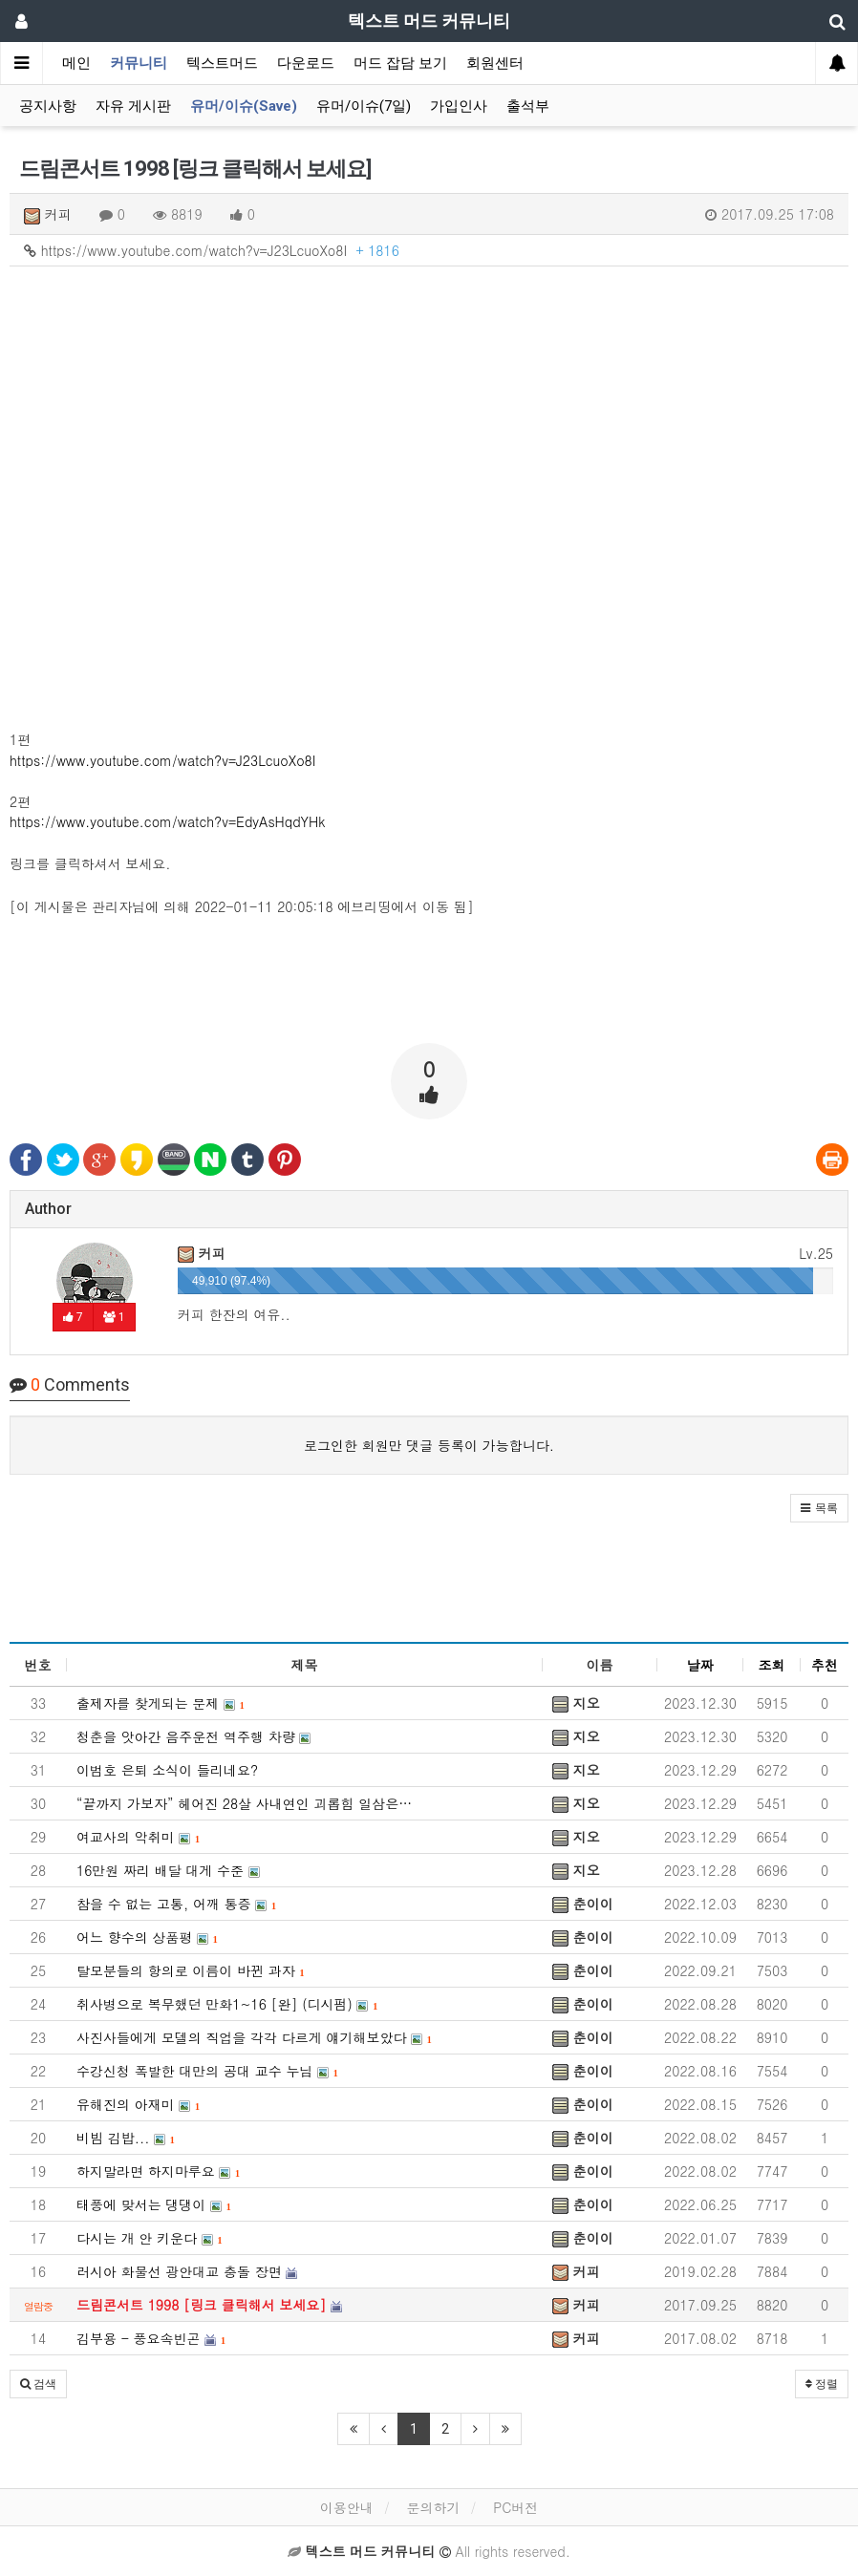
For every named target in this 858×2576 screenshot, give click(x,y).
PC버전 (515, 2507)
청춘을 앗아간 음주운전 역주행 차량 (193, 1736)
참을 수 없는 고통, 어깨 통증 (176, 1903)
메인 (76, 63)
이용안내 (347, 2507)
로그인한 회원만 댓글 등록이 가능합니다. (429, 1445)
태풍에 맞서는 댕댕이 (153, 2204)
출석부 (527, 106)
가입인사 (458, 106)
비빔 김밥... (125, 2137)
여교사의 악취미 (138, 1836)
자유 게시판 (133, 106)
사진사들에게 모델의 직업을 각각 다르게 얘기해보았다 (254, 2037)
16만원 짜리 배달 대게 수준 (168, 1870)
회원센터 (495, 63)
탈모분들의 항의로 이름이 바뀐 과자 (190, 1970)
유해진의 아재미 (138, 2104)
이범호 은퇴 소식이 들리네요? (167, 1769)
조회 (772, 1664)
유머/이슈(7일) (363, 106)
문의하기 (433, 2507)
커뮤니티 (138, 63)
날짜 (700, 1664)
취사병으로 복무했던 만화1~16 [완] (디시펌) (226, 2003)
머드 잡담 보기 (400, 63)
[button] (819, 1508)
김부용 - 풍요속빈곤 (150, 2338)
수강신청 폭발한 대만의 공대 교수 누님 (207, 2070)
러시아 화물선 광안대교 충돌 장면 (186, 2271)
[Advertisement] (429, 981)
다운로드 (305, 63)
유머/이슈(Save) (243, 106)
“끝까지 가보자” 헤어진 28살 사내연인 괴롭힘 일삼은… (244, 1803)
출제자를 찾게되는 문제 (160, 1703)
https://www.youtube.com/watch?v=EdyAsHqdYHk (167, 821)
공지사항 (47, 106)
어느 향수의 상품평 (147, 1937)
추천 (824, 1664)
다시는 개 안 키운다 (149, 2237)
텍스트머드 (222, 63)
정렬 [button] (821, 2384)
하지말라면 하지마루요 (158, 2171)
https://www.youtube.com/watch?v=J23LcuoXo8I (211, 250)
